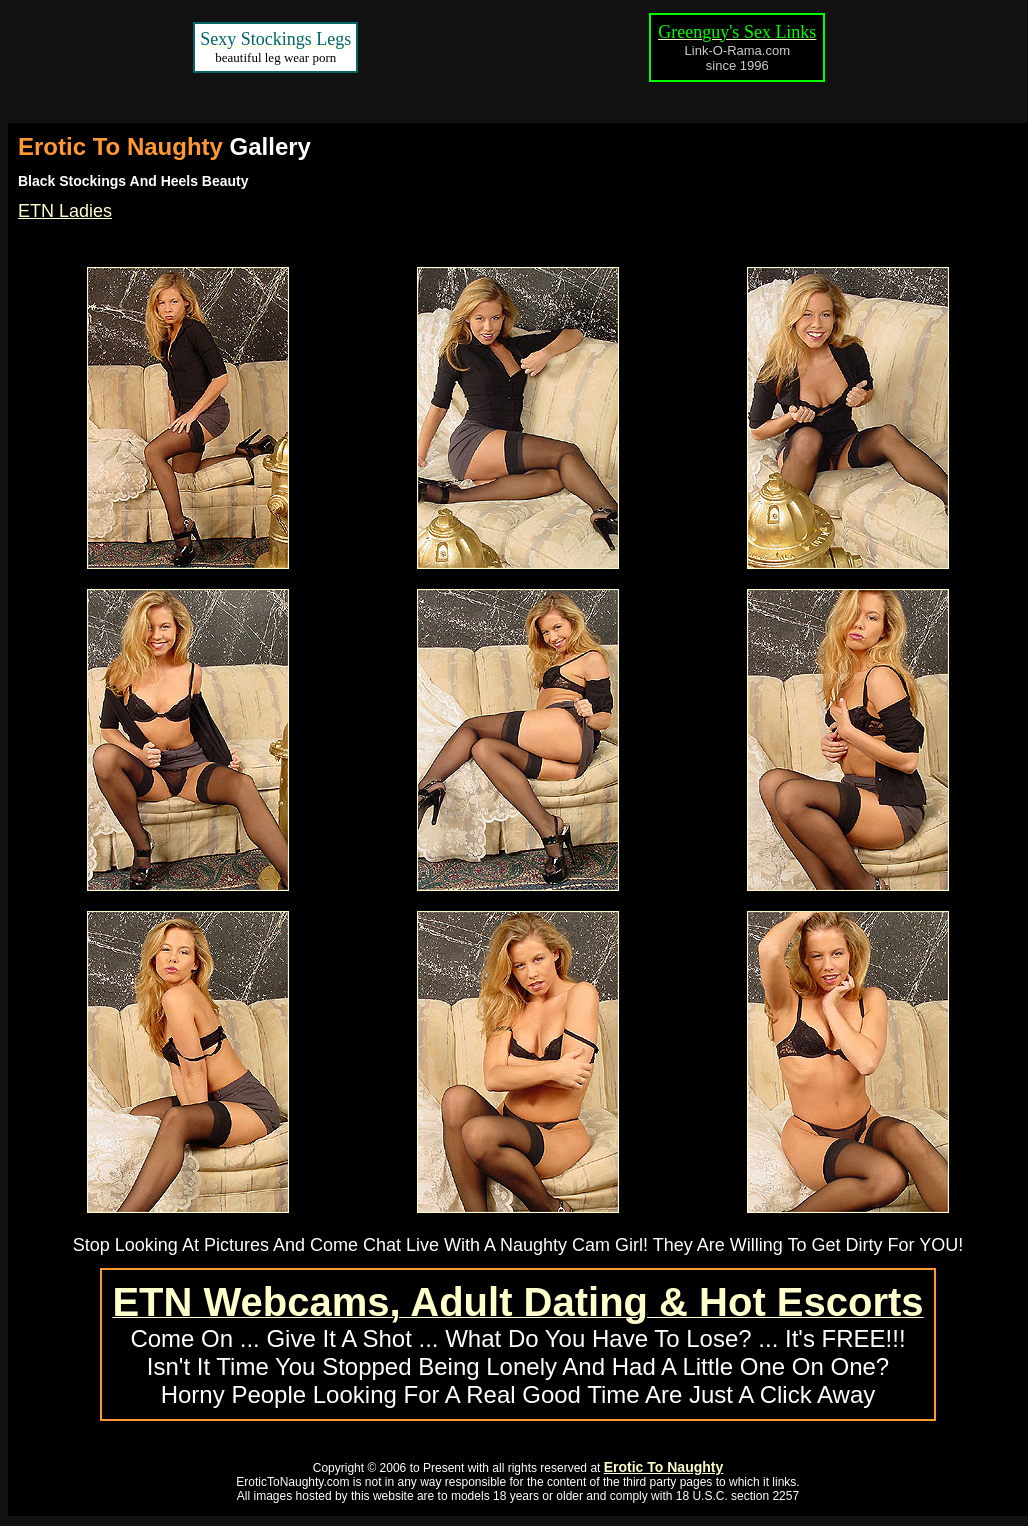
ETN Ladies (65, 211)
